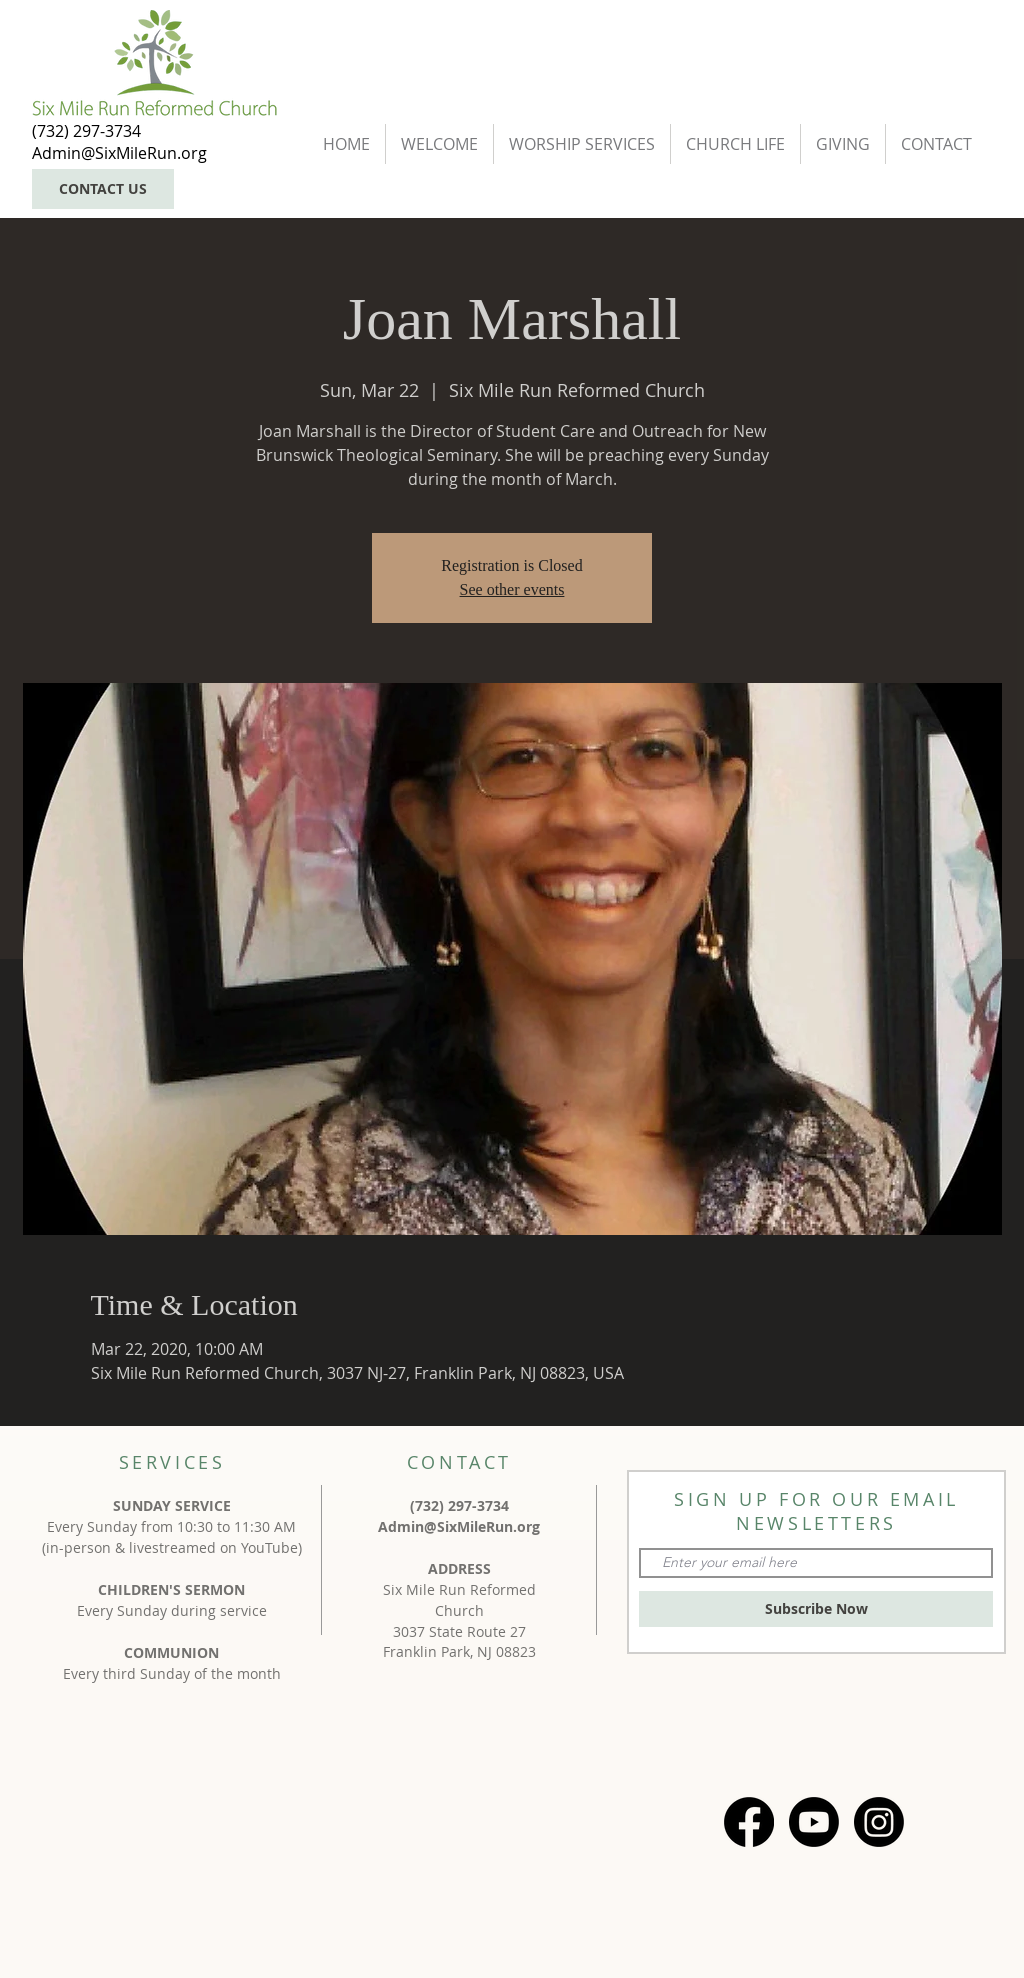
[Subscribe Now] (816, 1609)
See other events (512, 589)
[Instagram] (879, 1822)
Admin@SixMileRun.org (459, 1526)
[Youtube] (814, 1822)
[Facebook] (749, 1822)
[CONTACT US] (103, 189)
